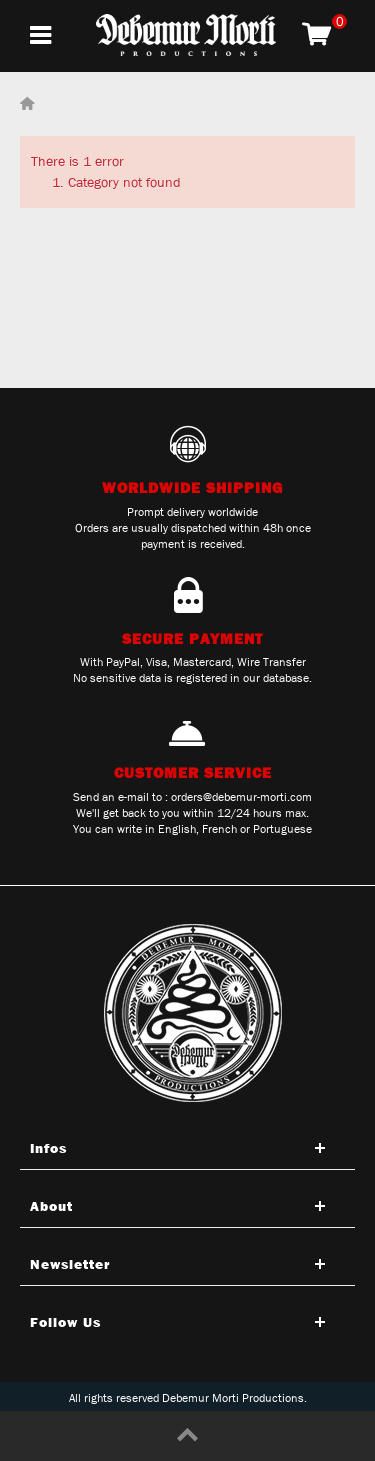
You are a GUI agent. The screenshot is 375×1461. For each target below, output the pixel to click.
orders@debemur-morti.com (241, 797)
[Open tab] (187, 1148)
